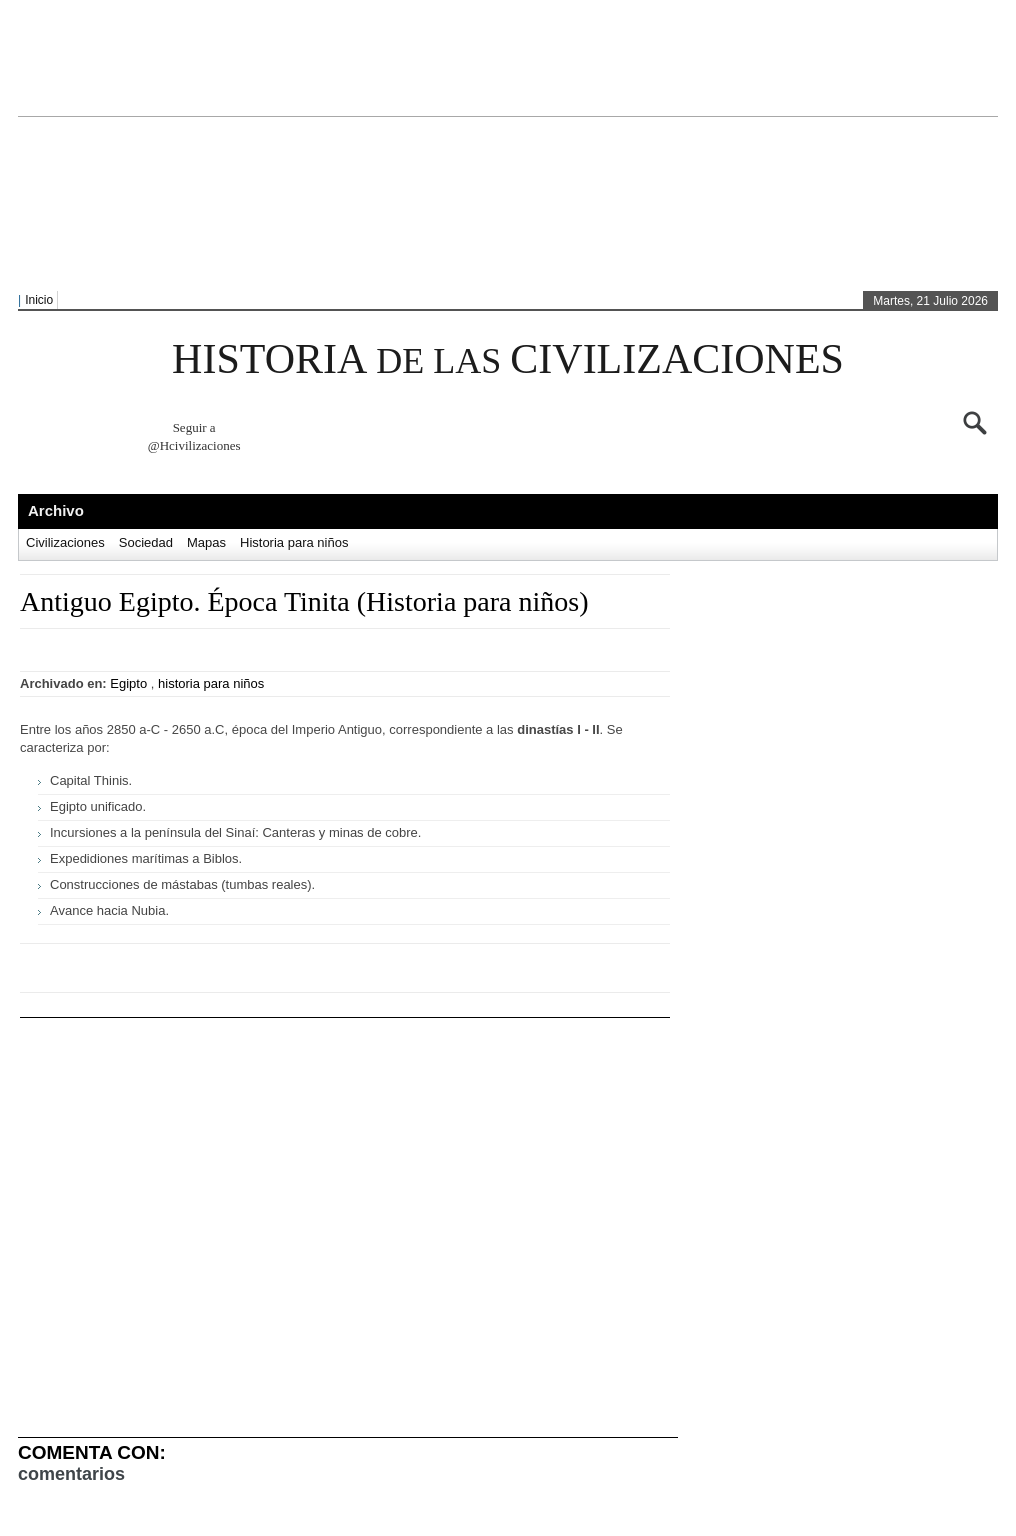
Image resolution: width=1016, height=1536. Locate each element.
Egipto (128, 683)
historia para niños (211, 683)
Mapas (206, 542)
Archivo (56, 510)
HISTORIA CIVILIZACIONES (508, 359)
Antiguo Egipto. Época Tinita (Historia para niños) (304, 601)
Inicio (39, 300)
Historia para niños (294, 542)
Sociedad (146, 542)
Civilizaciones (65, 542)
